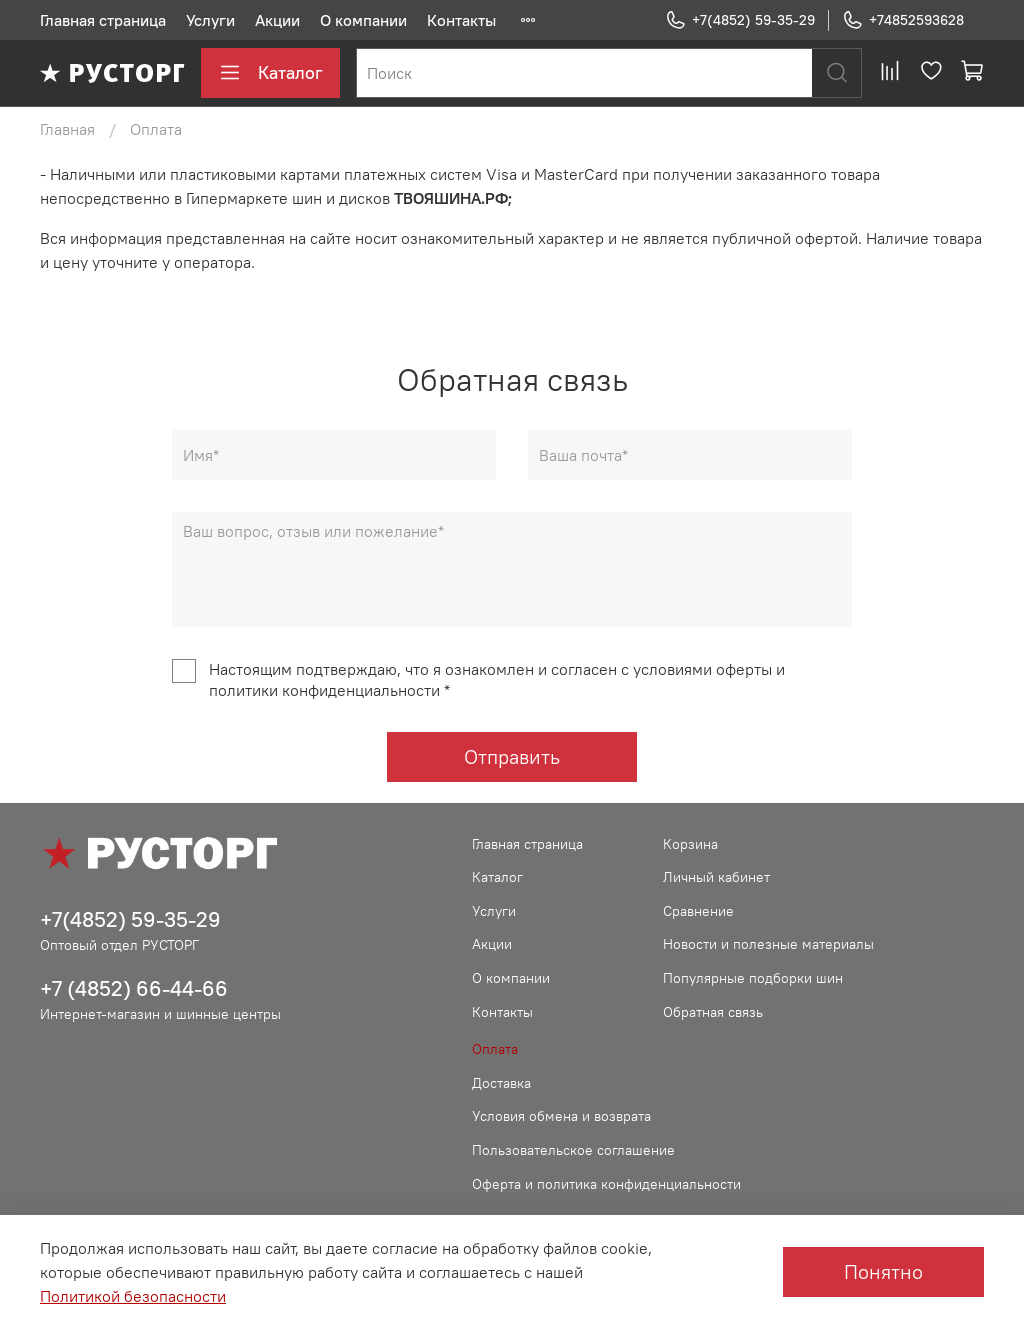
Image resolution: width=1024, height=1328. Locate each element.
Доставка (501, 1083)
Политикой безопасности (133, 1296)
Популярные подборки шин (753, 978)
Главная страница (103, 20)
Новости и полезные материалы (768, 944)
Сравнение (698, 911)
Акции (277, 20)
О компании (363, 20)
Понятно (883, 1271)
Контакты (461, 20)
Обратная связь (713, 1012)
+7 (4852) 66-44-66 (134, 988)
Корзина (690, 844)
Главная (67, 129)
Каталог (270, 73)
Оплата (495, 1049)
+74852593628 (903, 20)
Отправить (512, 756)
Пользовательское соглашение (573, 1150)
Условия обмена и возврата (561, 1116)
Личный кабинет (716, 877)
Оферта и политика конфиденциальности (606, 1184)
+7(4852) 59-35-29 (740, 20)
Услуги (210, 20)
